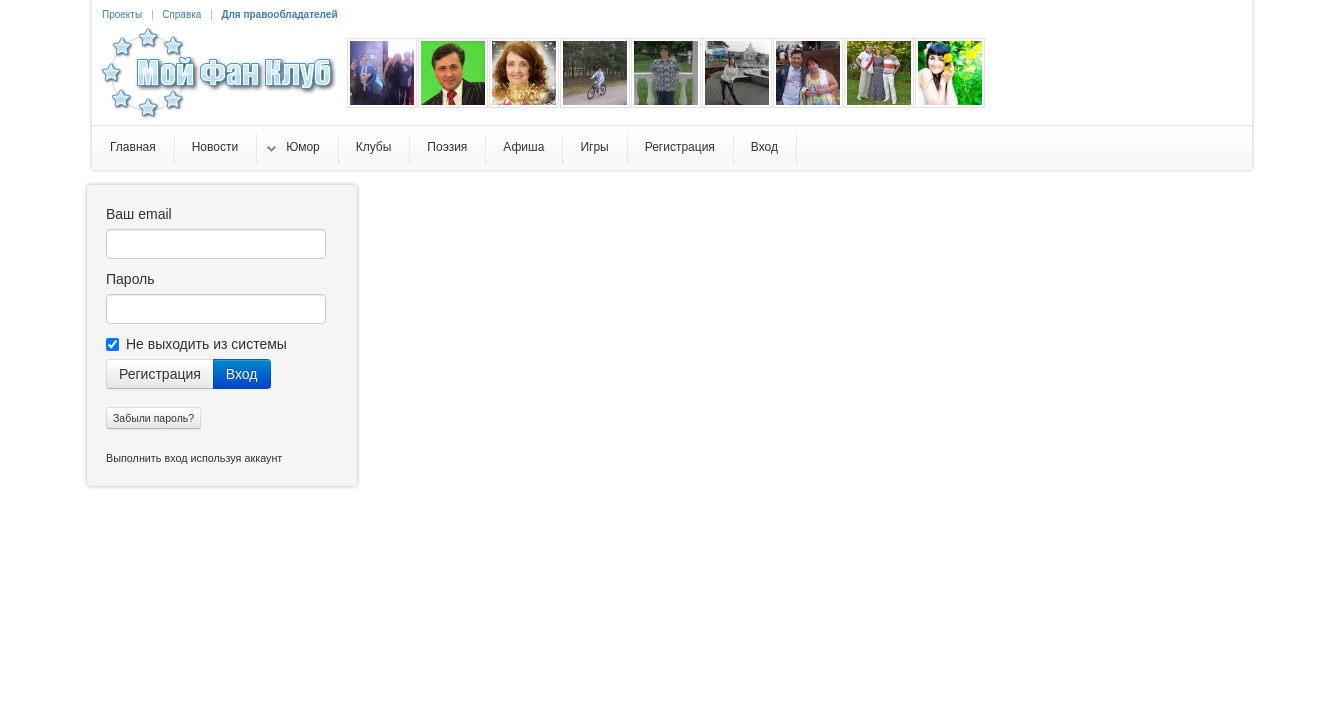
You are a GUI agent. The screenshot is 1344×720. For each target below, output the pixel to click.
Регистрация (160, 374)
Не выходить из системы (196, 344)
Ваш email (139, 214)
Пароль (130, 279)
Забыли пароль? (153, 418)
